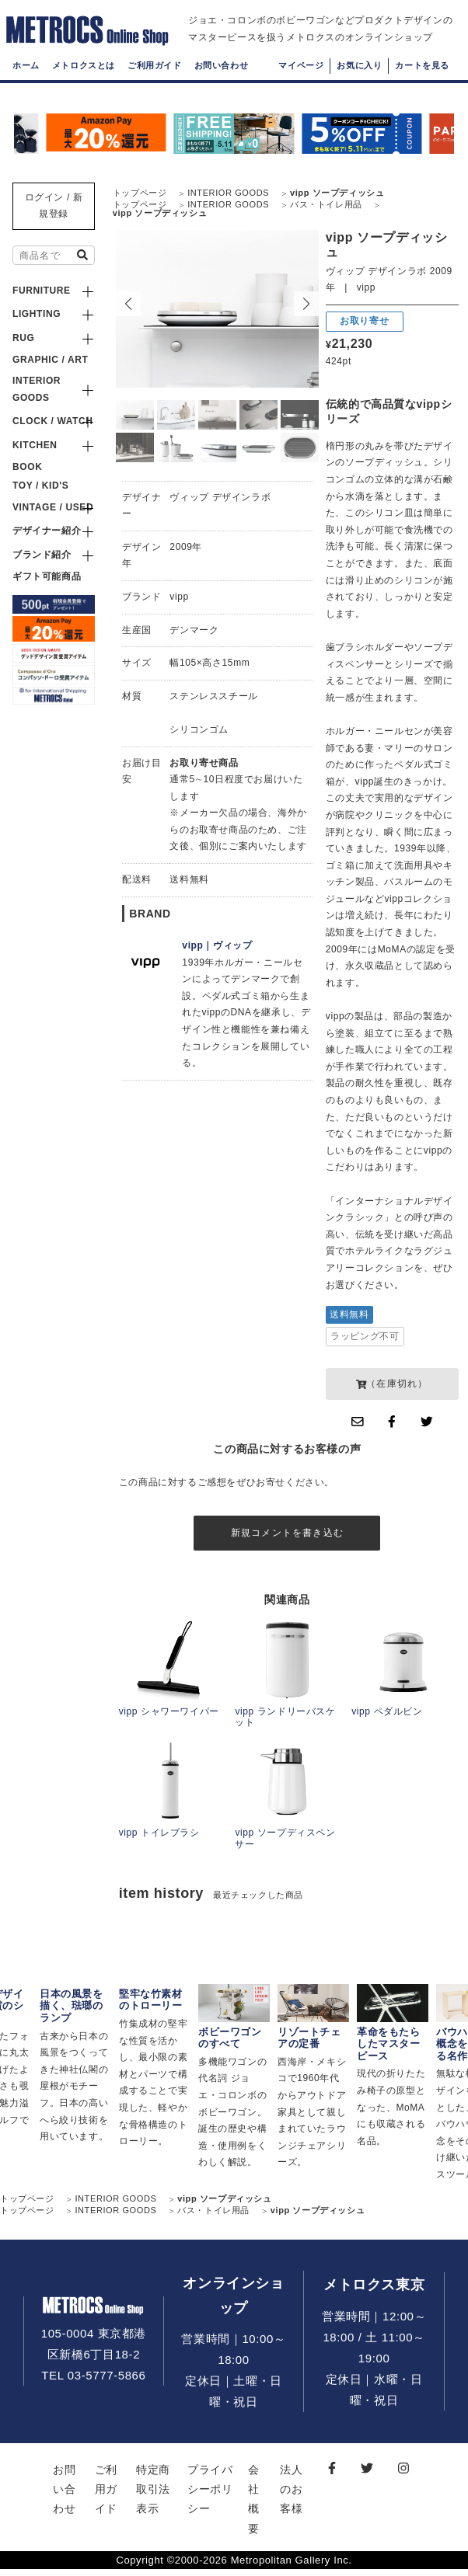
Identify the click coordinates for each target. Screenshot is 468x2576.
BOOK (27, 466)
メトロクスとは (83, 81)
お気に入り (359, 81)
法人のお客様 (291, 2496)
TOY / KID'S (40, 485)
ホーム (26, 81)
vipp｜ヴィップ (217, 945)
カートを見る (422, 81)
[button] (306, 303)
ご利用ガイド (154, 81)
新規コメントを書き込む (287, 1535)
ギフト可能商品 (46, 576)
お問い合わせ (221, 81)
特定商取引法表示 (153, 2496)
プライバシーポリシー (209, 2496)
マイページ (300, 81)
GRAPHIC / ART (50, 359)
